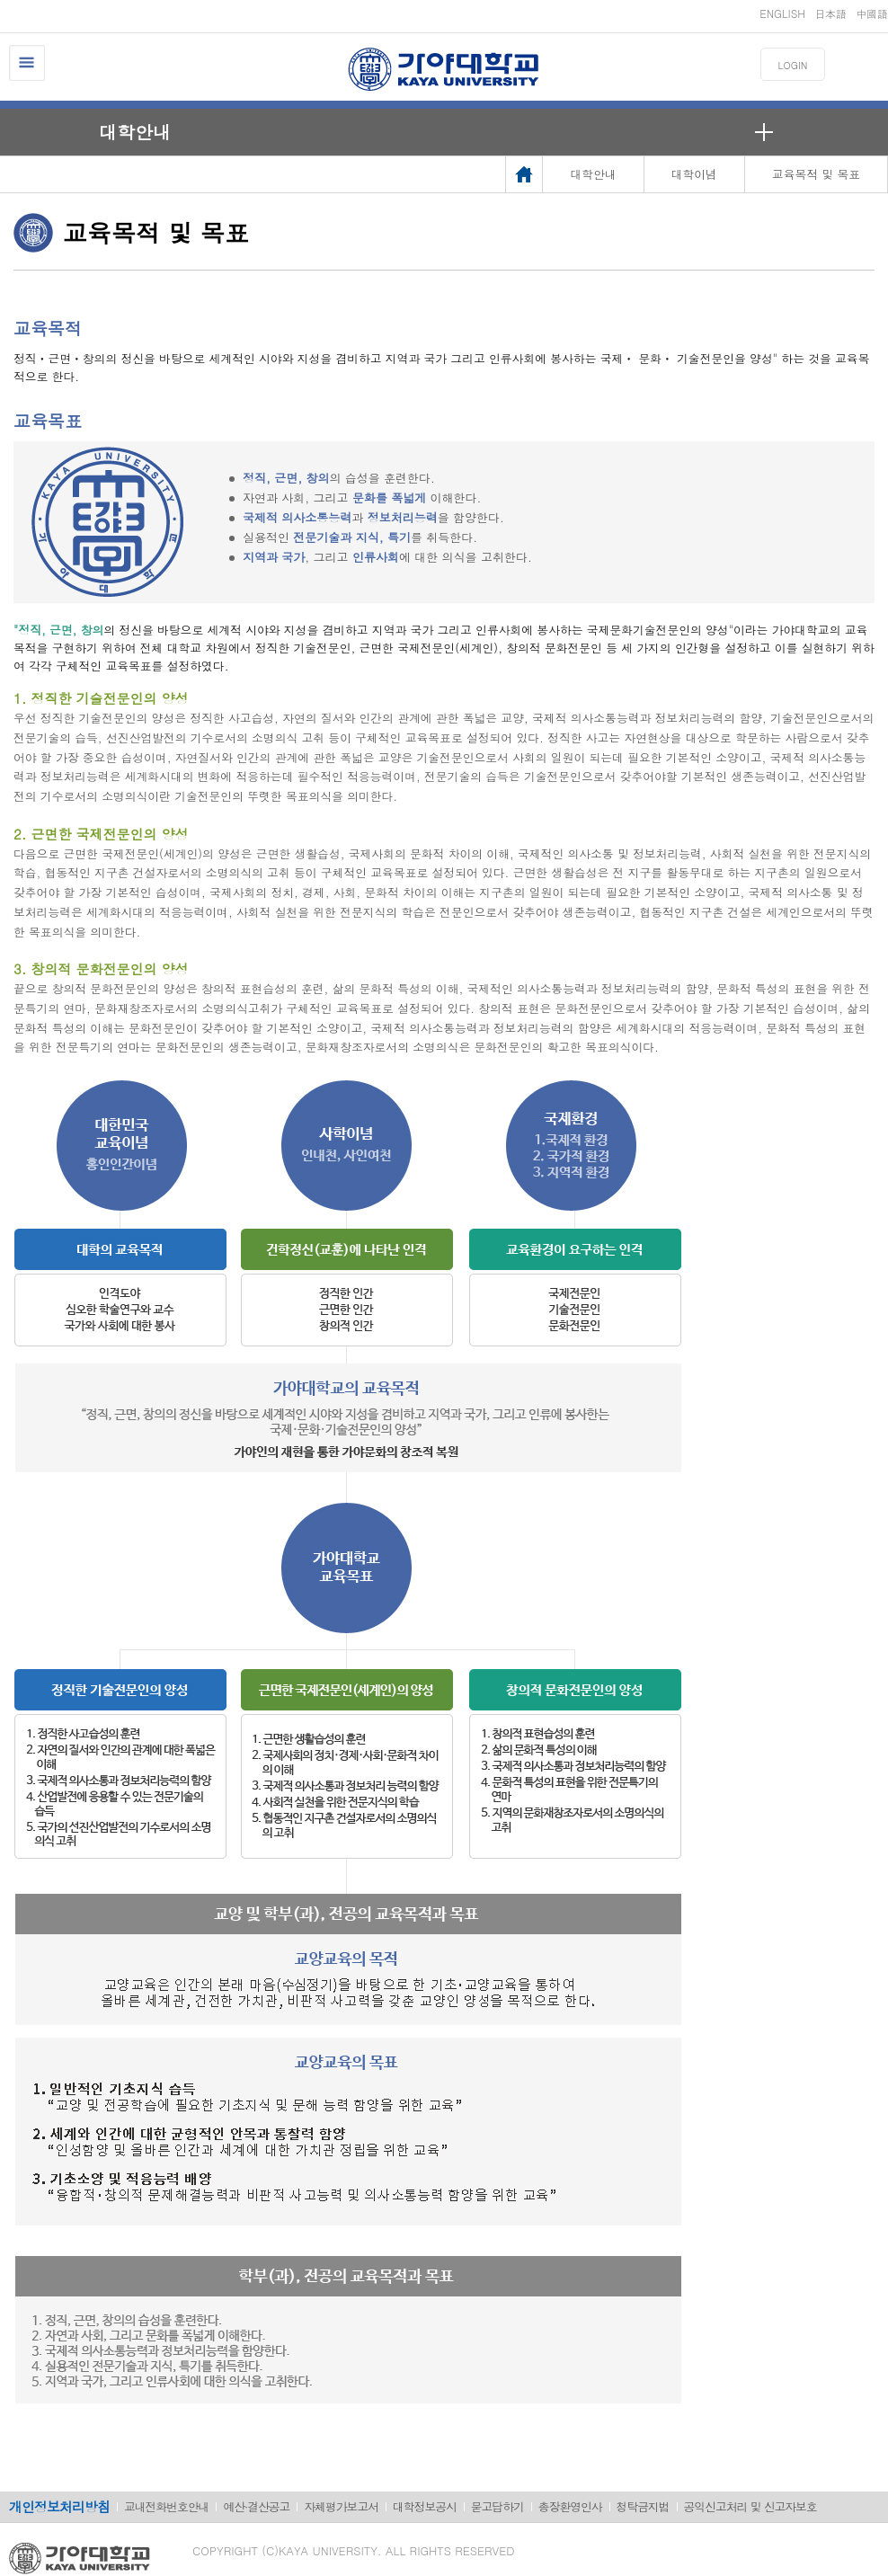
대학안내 (135, 132)
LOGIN (793, 65)
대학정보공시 (425, 2506)
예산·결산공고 (256, 2506)
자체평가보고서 (341, 2506)
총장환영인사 (570, 2506)
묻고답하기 (497, 2506)
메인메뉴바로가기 (0, 0)
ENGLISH (782, 13)
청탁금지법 (643, 2506)
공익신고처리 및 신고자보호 (750, 2506)
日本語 (830, 13)
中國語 (872, 13)
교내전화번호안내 (166, 2506)
